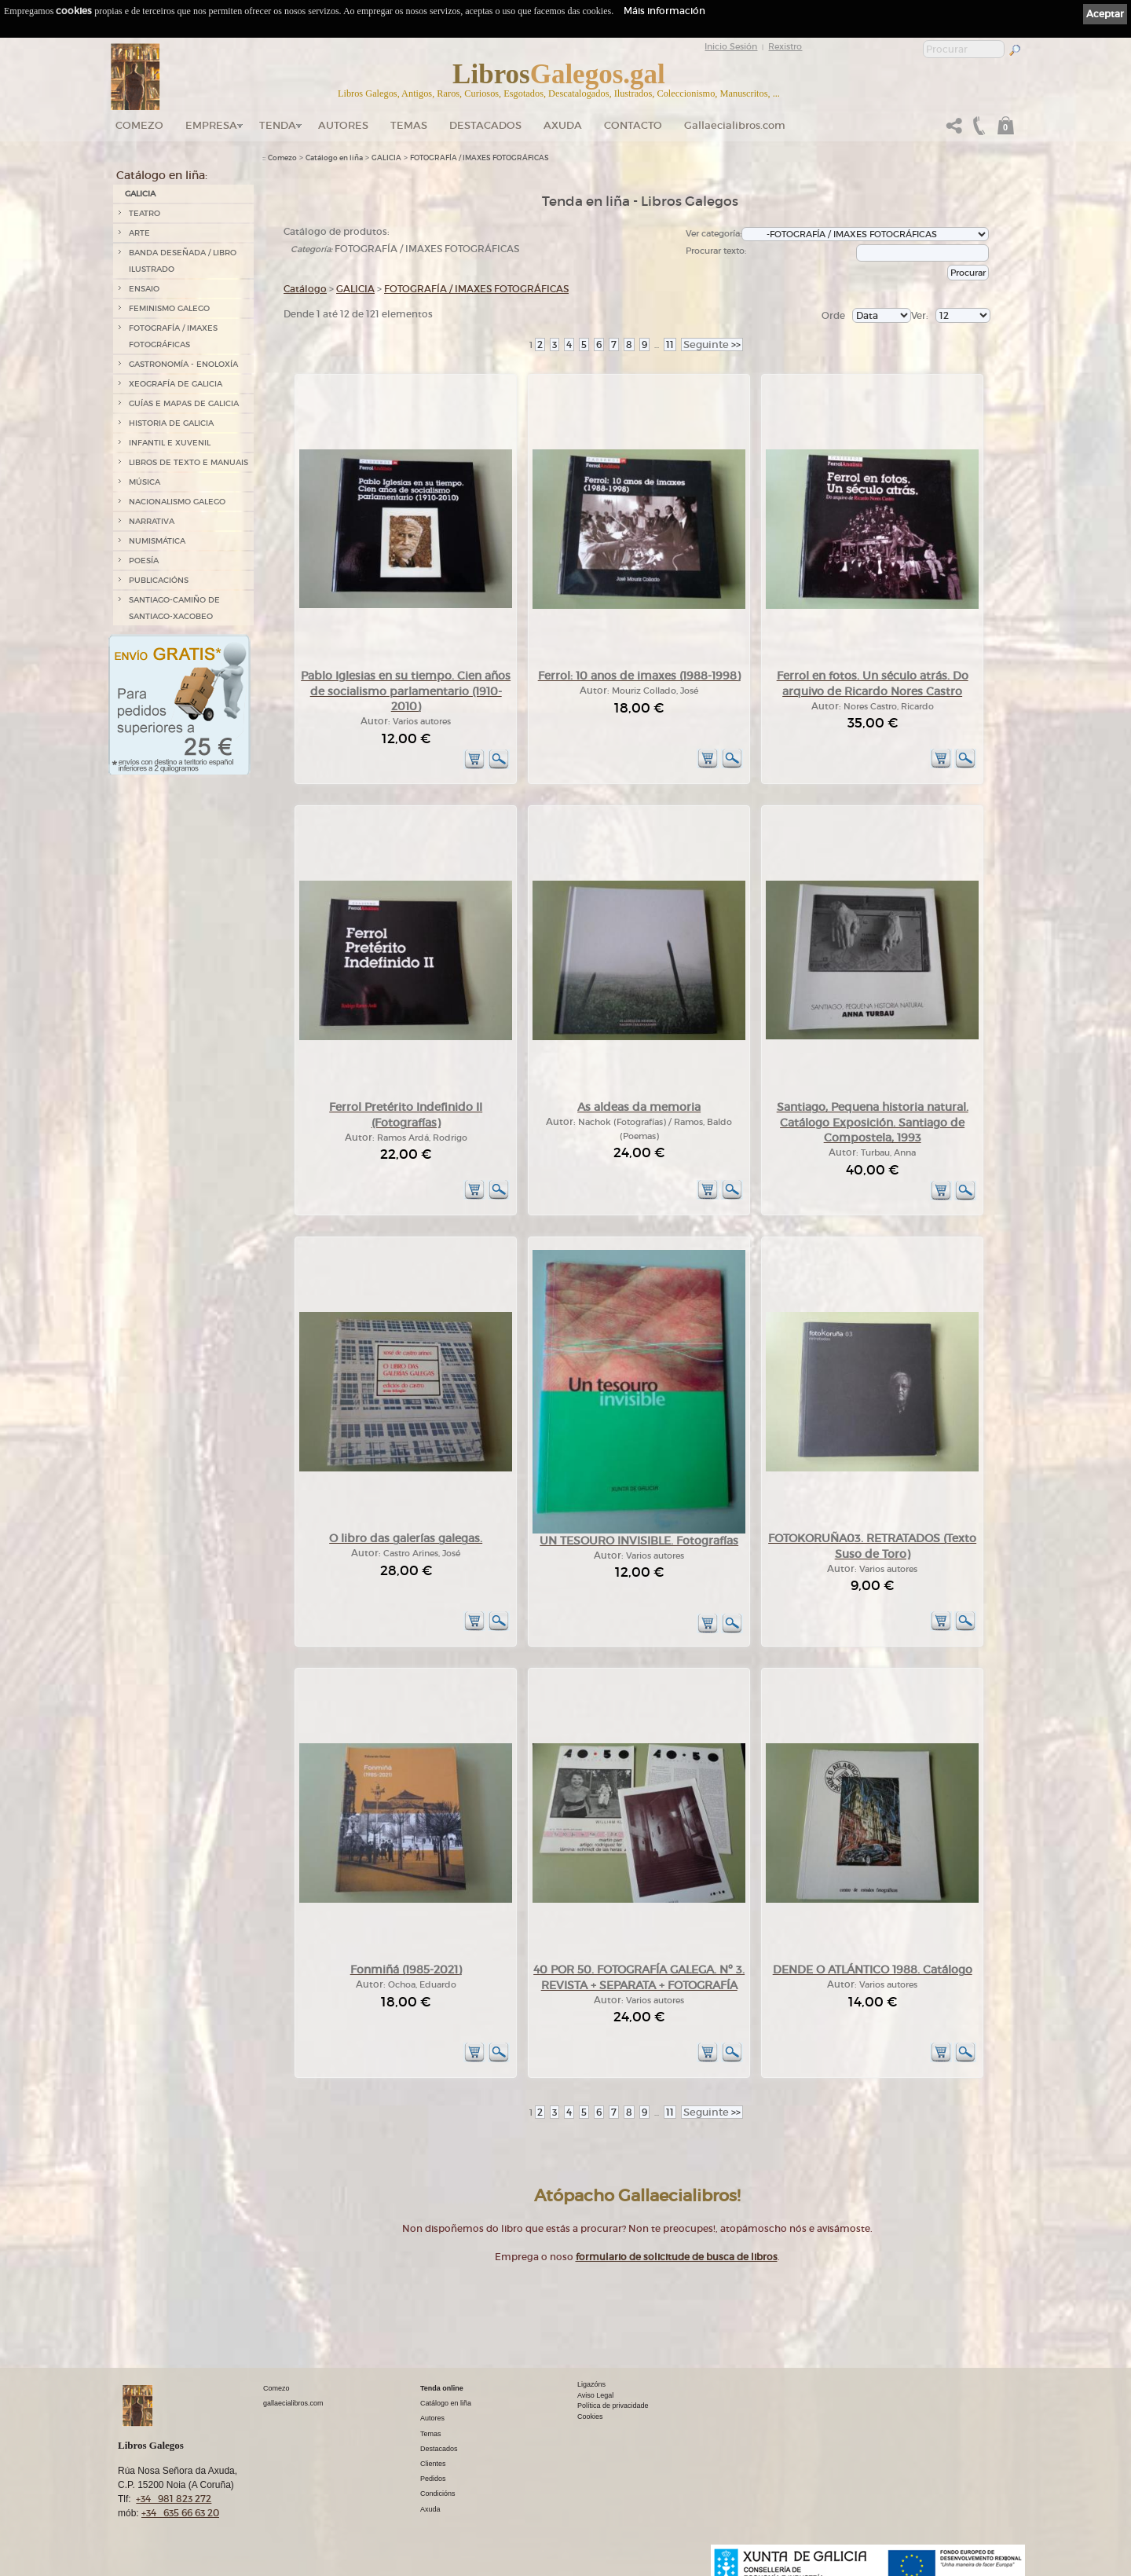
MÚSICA (144, 482)
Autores (343, 125)
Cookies (590, 2416)
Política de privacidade (613, 2405)
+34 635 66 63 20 (180, 2513)
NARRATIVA (151, 521)
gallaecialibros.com (293, 2403)
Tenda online (441, 2388)
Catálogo (305, 289)
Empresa (211, 125)
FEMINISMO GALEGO (169, 308)
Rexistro (785, 46)
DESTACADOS (485, 125)
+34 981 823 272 (173, 2499)
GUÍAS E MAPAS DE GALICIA (184, 403)
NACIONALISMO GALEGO (177, 502)
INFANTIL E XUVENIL (169, 443)
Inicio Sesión (731, 46)
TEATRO (144, 213)
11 (670, 344)
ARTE (139, 233)
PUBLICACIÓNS (158, 580)
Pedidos (433, 2479)
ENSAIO (144, 289)
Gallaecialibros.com (734, 125)
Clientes (433, 2464)
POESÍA (144, 560)
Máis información (664, 10)
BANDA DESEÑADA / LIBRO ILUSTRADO (182, 260)
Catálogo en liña (334, 158)
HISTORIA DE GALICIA (171, 423)
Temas (408, 125)
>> (712, 344)
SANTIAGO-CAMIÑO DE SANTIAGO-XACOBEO (174, 608)
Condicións (438, 2493)
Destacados (439, 2449)
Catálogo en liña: (161, 175)
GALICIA (140, 194)
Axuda (563, 125)
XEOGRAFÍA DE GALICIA (175, 384)
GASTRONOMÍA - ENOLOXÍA (183, 364)
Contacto (633, 125)
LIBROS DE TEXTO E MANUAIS (188, 462)
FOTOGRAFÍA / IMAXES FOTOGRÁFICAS (173, 336)
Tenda (277, 125)
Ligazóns (591, 2384)
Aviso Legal (595, 2395)
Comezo (139, 125)
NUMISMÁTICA (157, 541)
